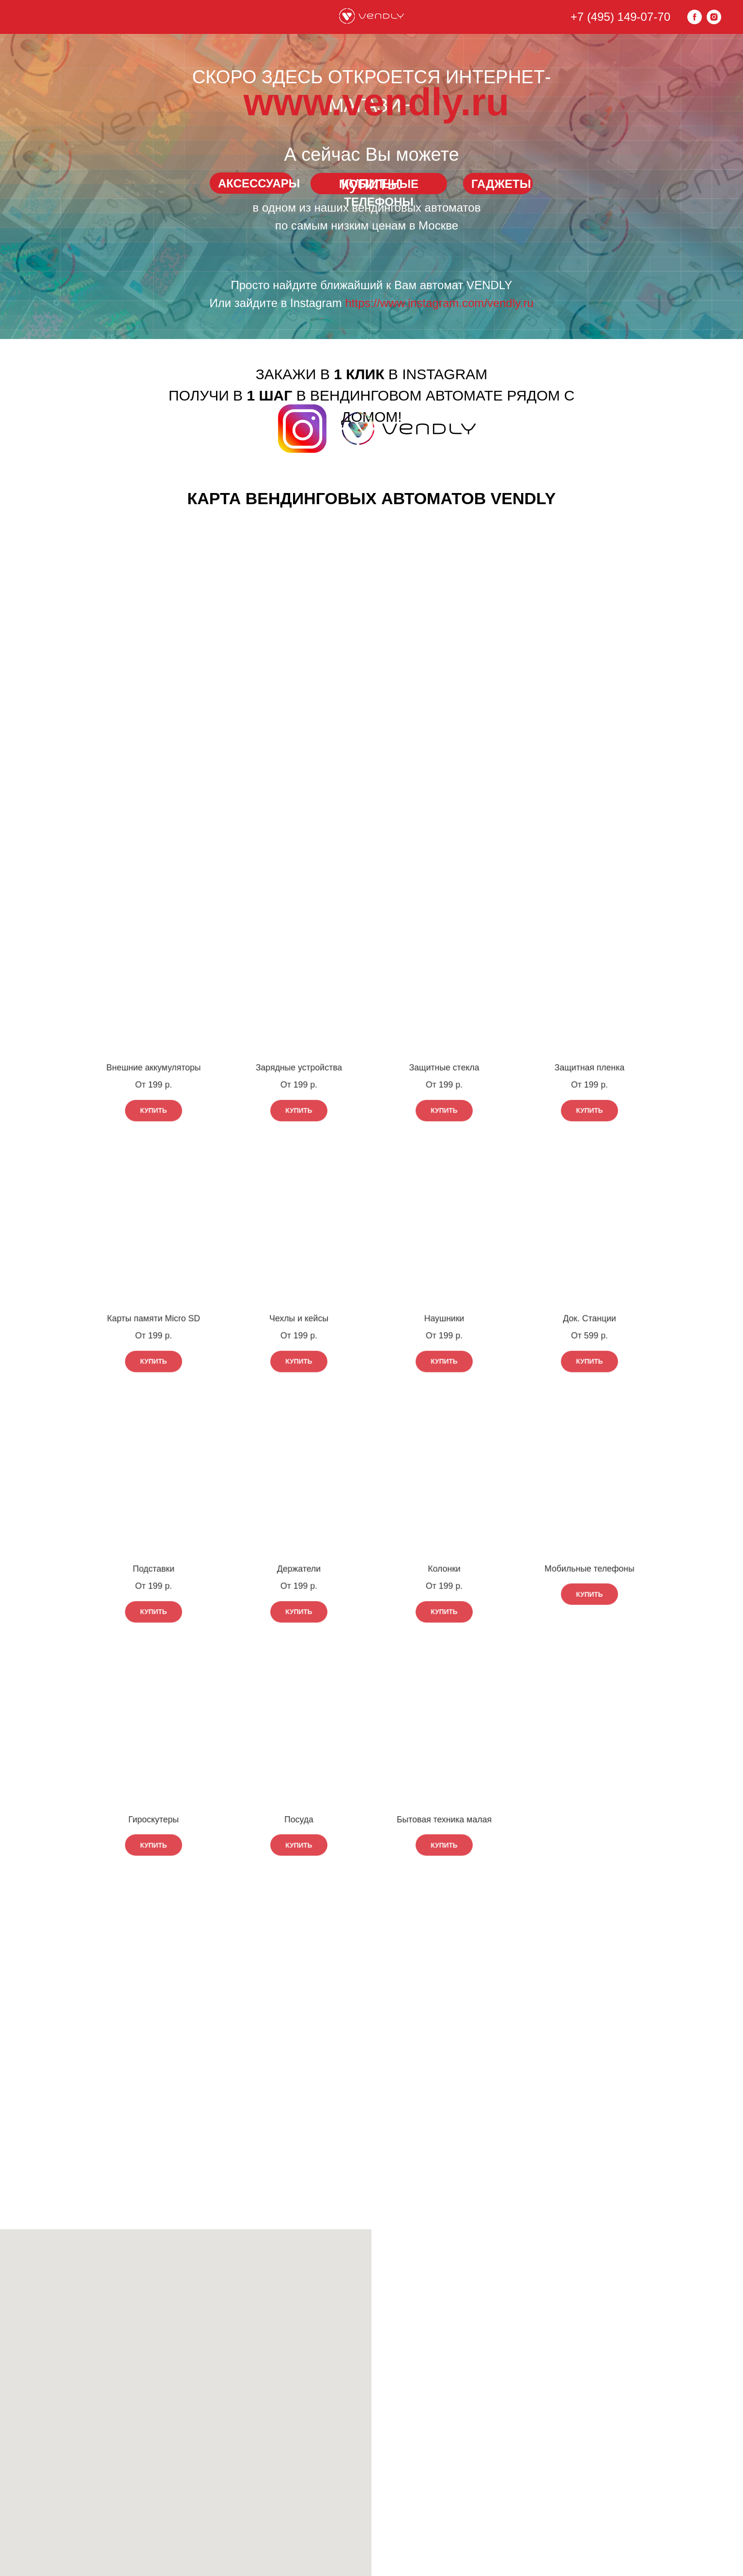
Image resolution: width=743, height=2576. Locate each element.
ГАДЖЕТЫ (501, 183)
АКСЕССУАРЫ (259, 183)
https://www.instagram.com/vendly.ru (439, 302)
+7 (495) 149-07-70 (620, 16)
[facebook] (694, 17)
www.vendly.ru (377, 101)
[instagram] (714, 17)
